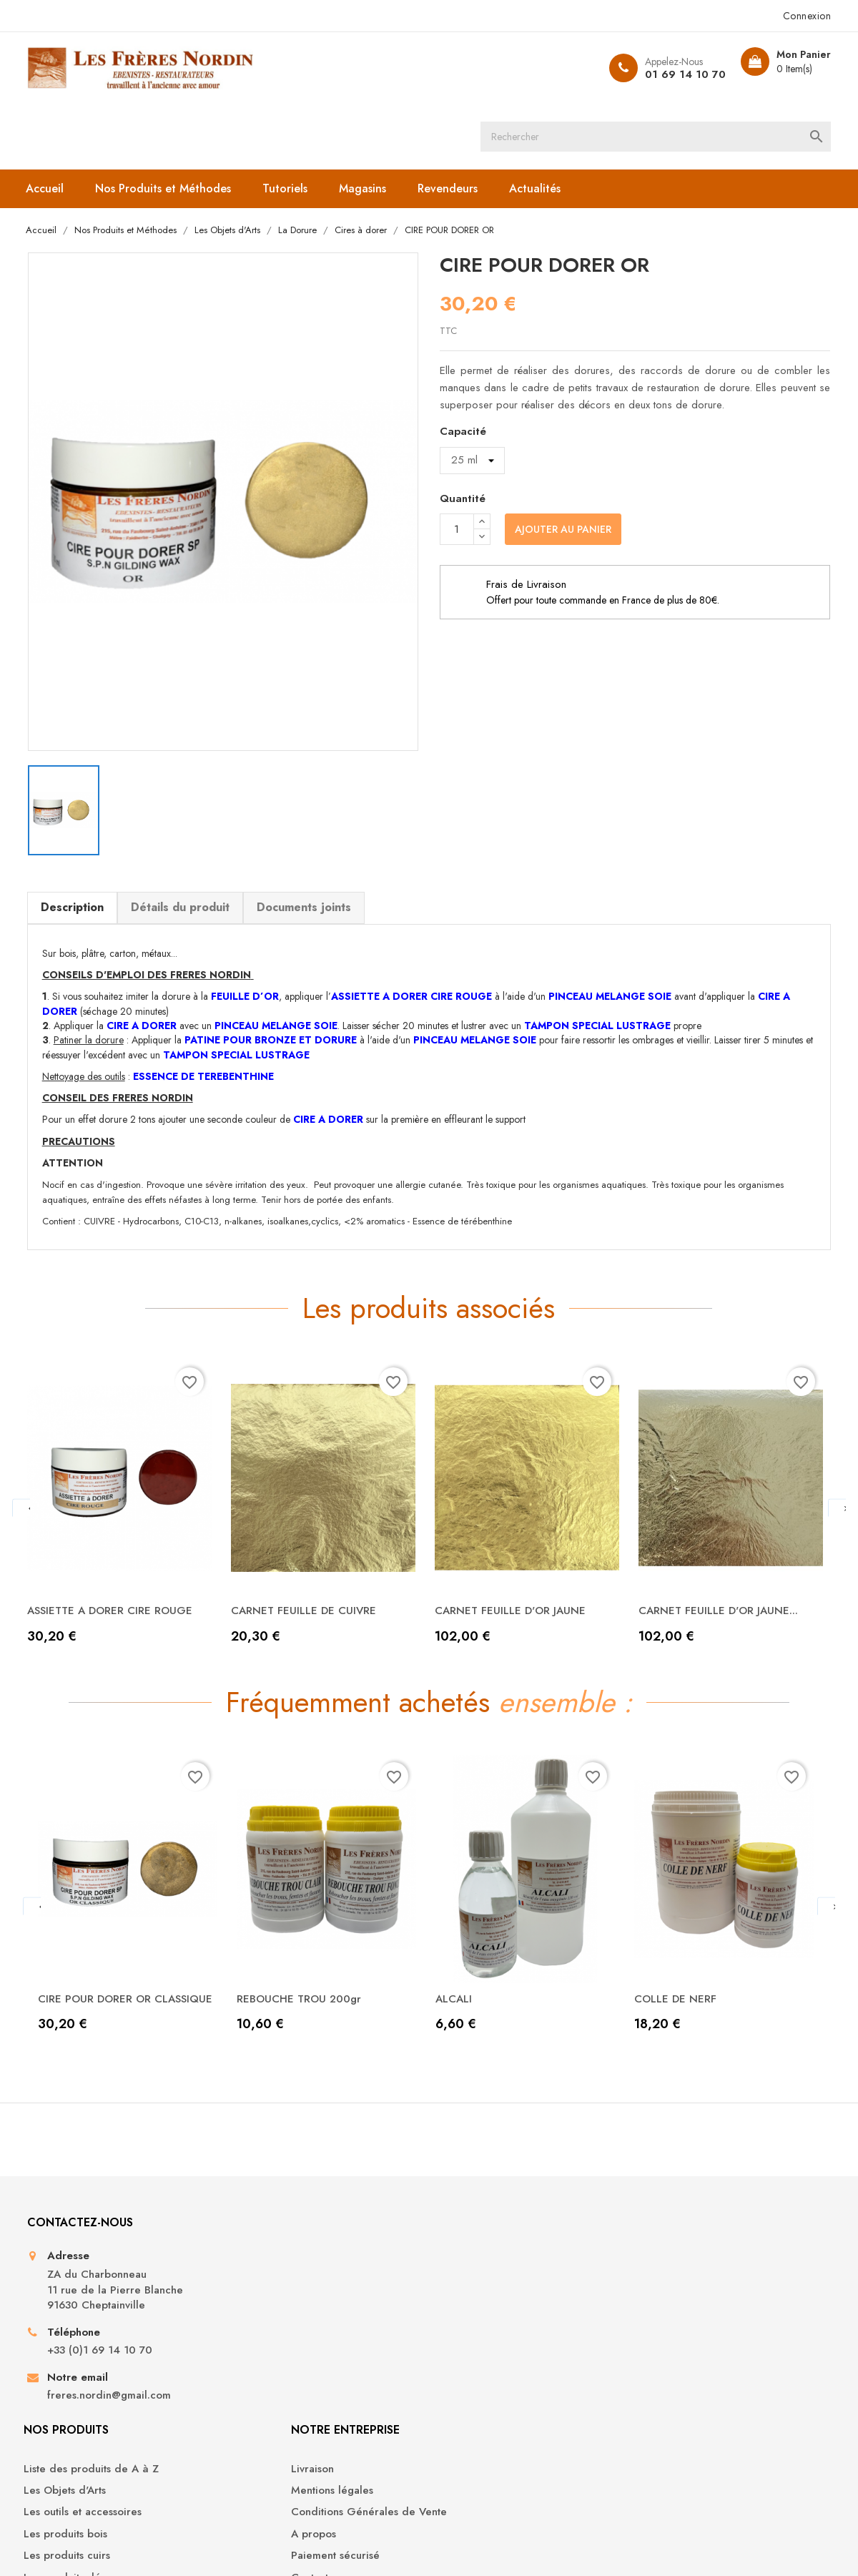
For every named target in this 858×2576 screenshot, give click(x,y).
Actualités (541, 122)
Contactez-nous (477, 2360)
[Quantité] (457, 465)
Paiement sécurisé (484, 2338)
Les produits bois (278, 2316)
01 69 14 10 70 (673, 74)
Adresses (666, 2316)
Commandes (674, 2273)
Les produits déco (280, 2360)
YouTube (404, 2487)
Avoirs (658, 2295)
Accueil (51, 122)
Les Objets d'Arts (277, 2273)
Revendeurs (454, 122)
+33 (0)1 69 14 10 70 (104, 2346)
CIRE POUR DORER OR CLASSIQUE (101, 1965)
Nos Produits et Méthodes (169, 122)
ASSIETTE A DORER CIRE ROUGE (118, 1547)
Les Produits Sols (277, 2404)
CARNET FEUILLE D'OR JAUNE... (726, 1547)
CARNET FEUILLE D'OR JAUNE (518, 1547)
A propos (462, 2316)
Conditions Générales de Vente (518, 2295)
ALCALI (459, 1958)
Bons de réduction (689, 2338)
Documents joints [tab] (309, 838)
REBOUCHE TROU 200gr (306, 1958)
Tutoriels (291, 122)
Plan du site (468, 2381)
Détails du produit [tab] (185, 838)
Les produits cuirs (279, 2338)
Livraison (461, 2251)
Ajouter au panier (563, 465)
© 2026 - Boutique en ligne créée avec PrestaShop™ (152, 2544)
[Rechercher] (444, 68)
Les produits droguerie (293, 2381)
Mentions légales (481, 2273)
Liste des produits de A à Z (303, 2251)
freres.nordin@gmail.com (114, 2391)
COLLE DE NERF (681, 1958)
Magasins (369, 122)
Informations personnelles (706, 2251)
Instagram (453, 2487)
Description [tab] (77, 838)
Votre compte (689, 2212)
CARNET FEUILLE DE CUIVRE (310, 1547)
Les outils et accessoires (295, 2295)
